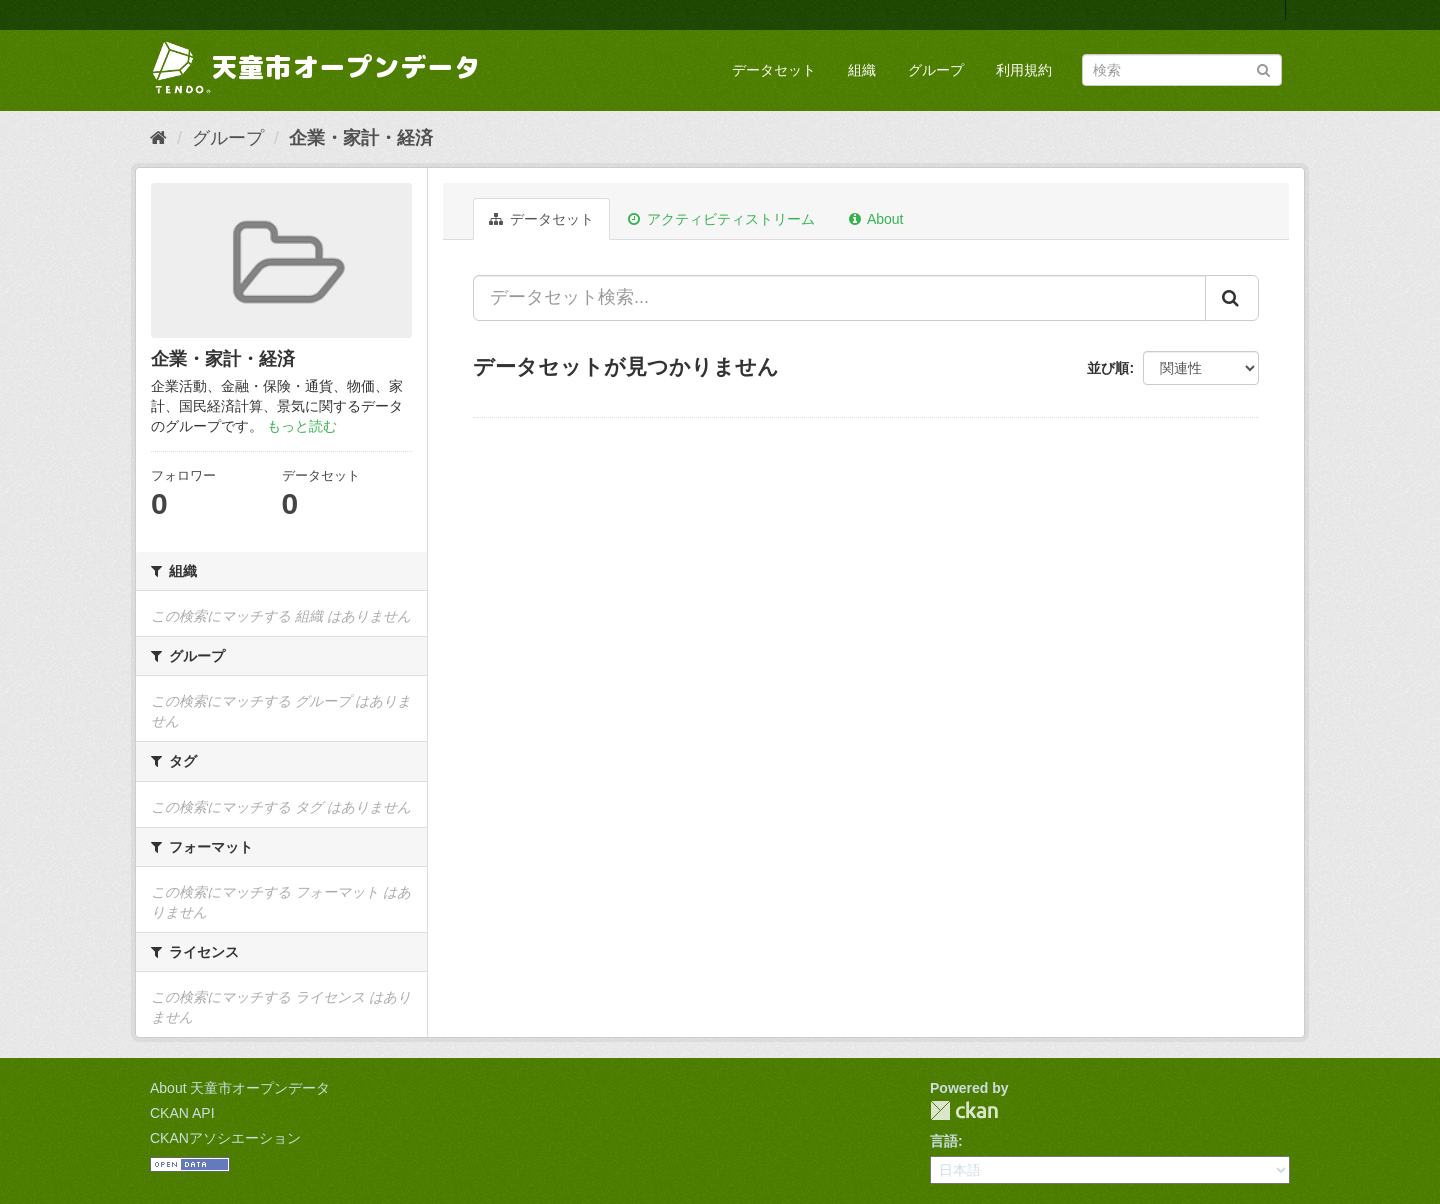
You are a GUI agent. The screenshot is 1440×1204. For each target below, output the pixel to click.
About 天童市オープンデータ (240, 1088)
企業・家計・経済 (361, 138)
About (876, 219)
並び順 (1108, 368)
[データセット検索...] (839, 298)
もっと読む (302, 426)
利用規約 (1024, 70)
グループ (936, 70)
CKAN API (182, 1113)
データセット (774, 70)
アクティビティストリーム (721, 219)
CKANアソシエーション (225, 1138)
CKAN (964, 1110)
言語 (944, 1141)
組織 (862, 70)
